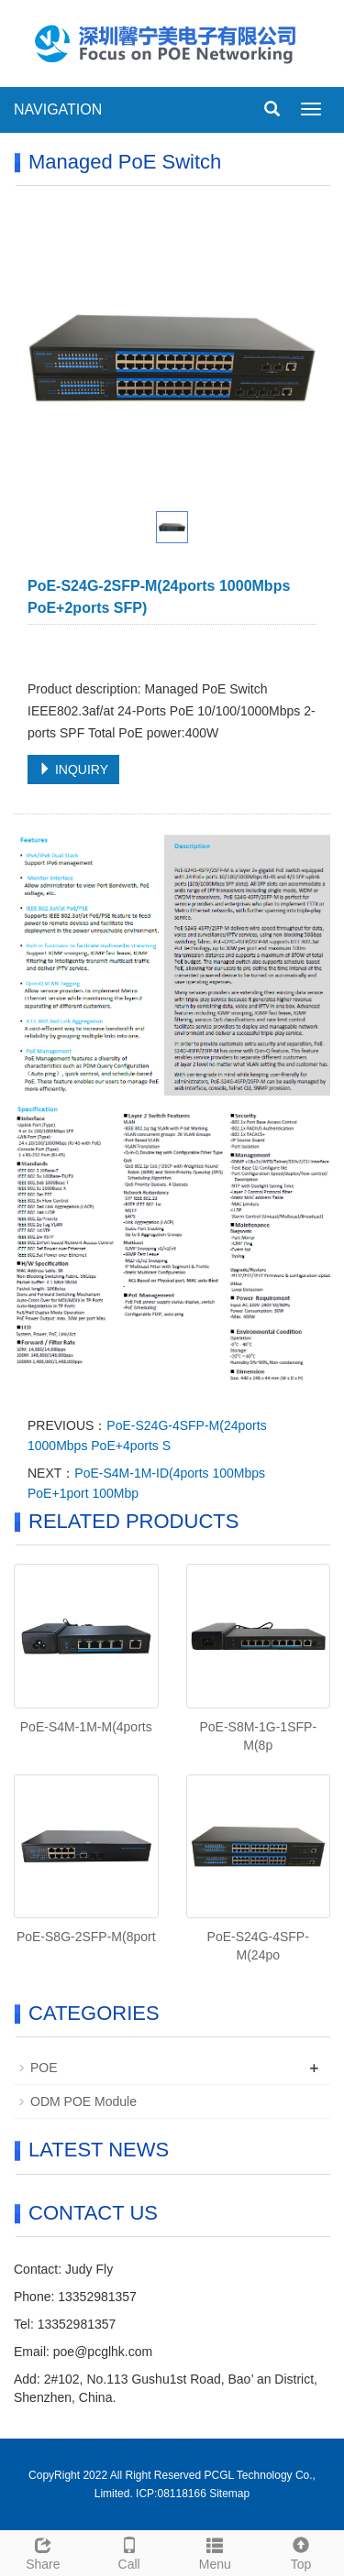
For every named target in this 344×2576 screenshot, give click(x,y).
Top (301, 2551)
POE (44, 2067)
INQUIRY (73, 769)
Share (43, 2551)
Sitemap (229, 2493)
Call (129, 2551)
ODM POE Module (83, 2101)
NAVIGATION (58, 109)
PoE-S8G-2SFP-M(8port (86, 1936)
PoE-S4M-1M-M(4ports (86, 1726)
